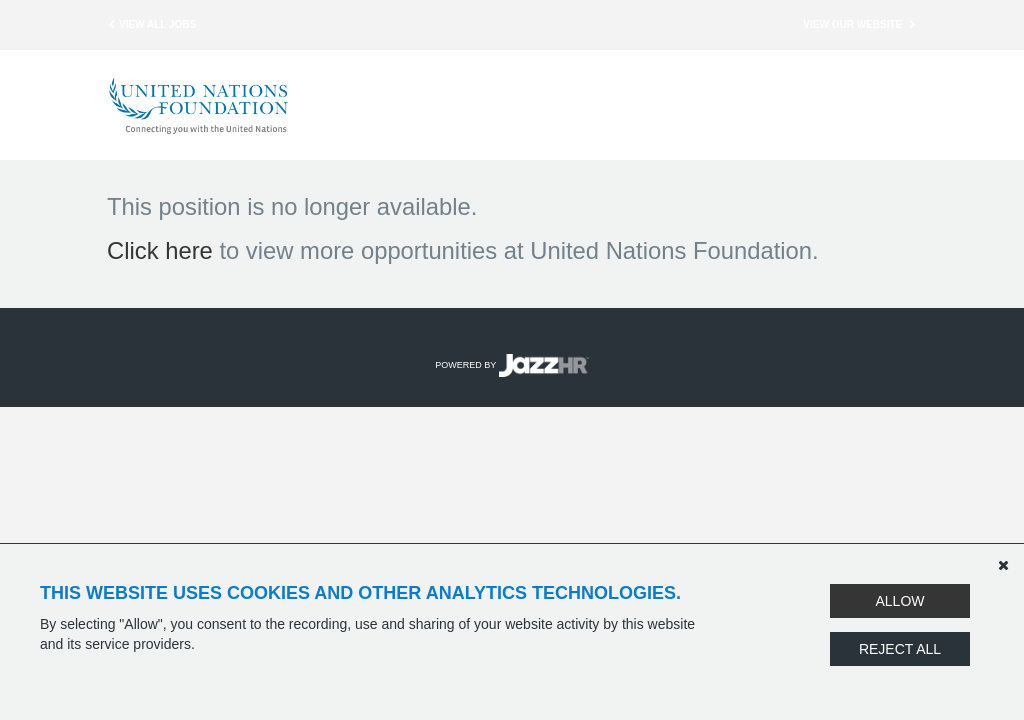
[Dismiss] (1003, 565)
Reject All (900, 649)
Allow (899, 601)
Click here (160, 250)
